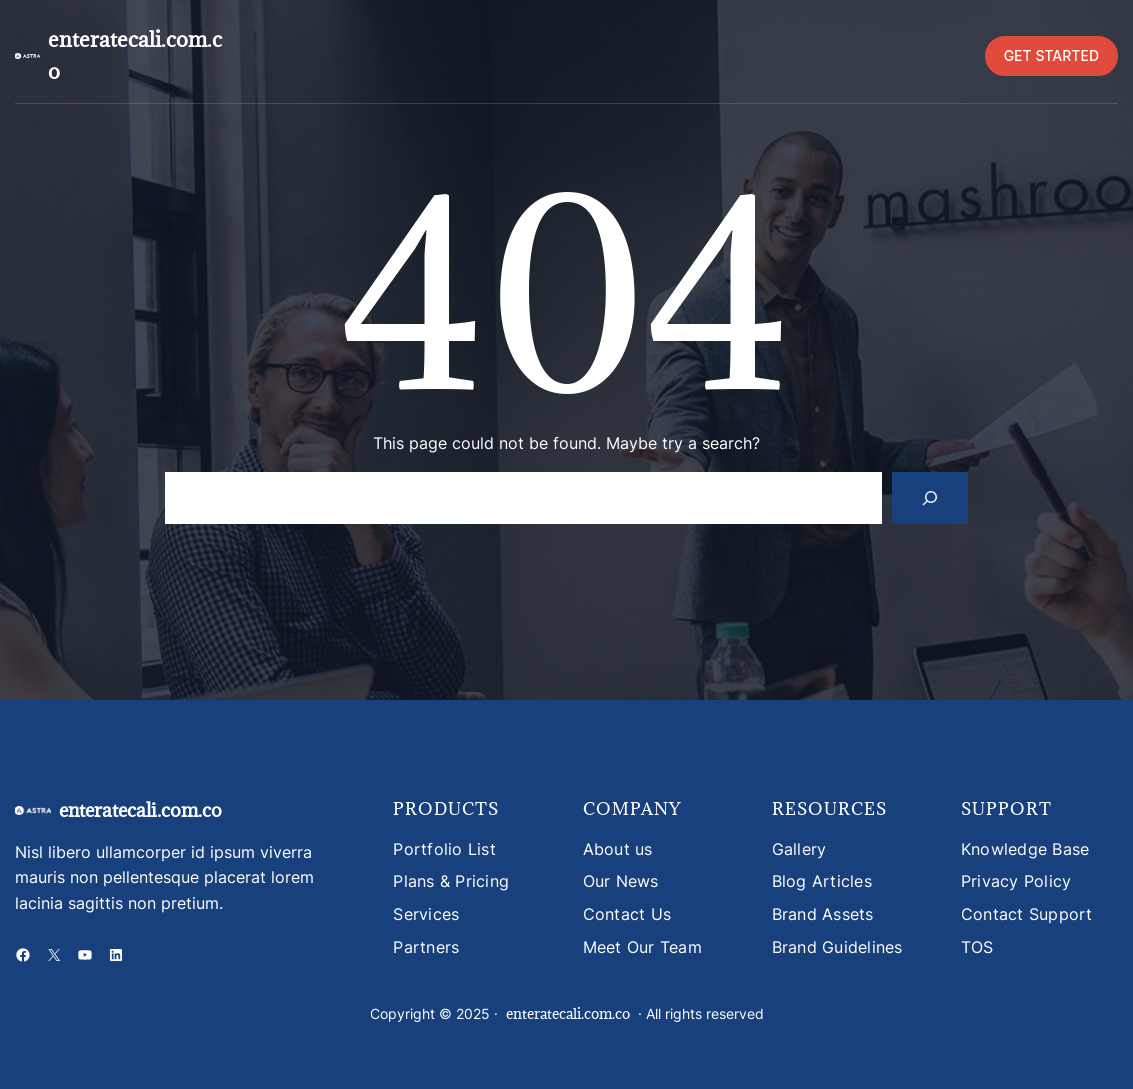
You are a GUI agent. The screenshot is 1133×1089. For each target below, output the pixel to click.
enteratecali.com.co (140, 810)
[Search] (930, 498)
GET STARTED (1051, 55)
